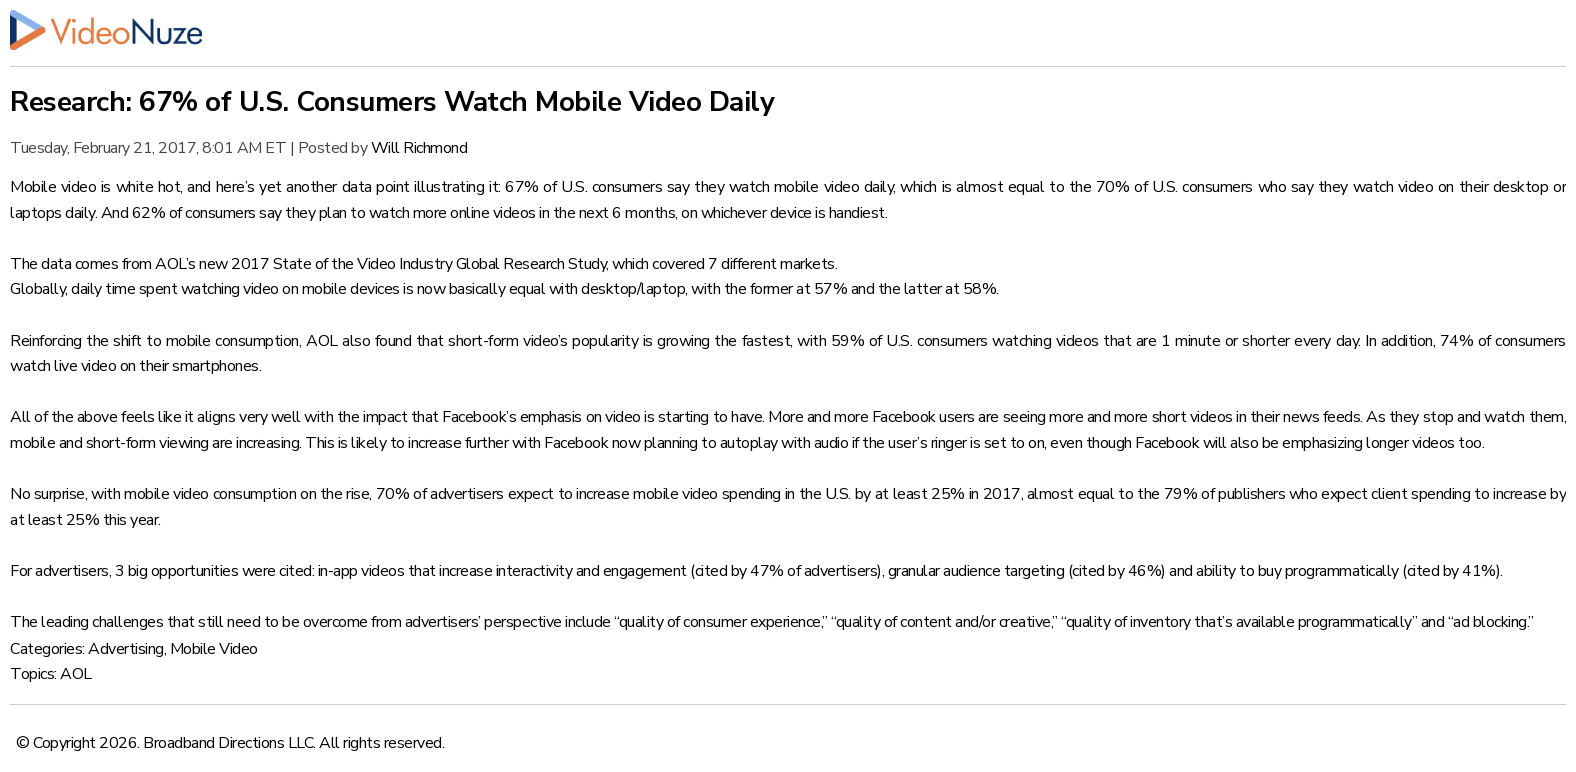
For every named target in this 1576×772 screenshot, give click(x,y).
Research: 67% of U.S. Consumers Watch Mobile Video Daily (392, 102)
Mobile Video (214, 649)
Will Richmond (419, 148)
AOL (76, 674)
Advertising (126, 649)
